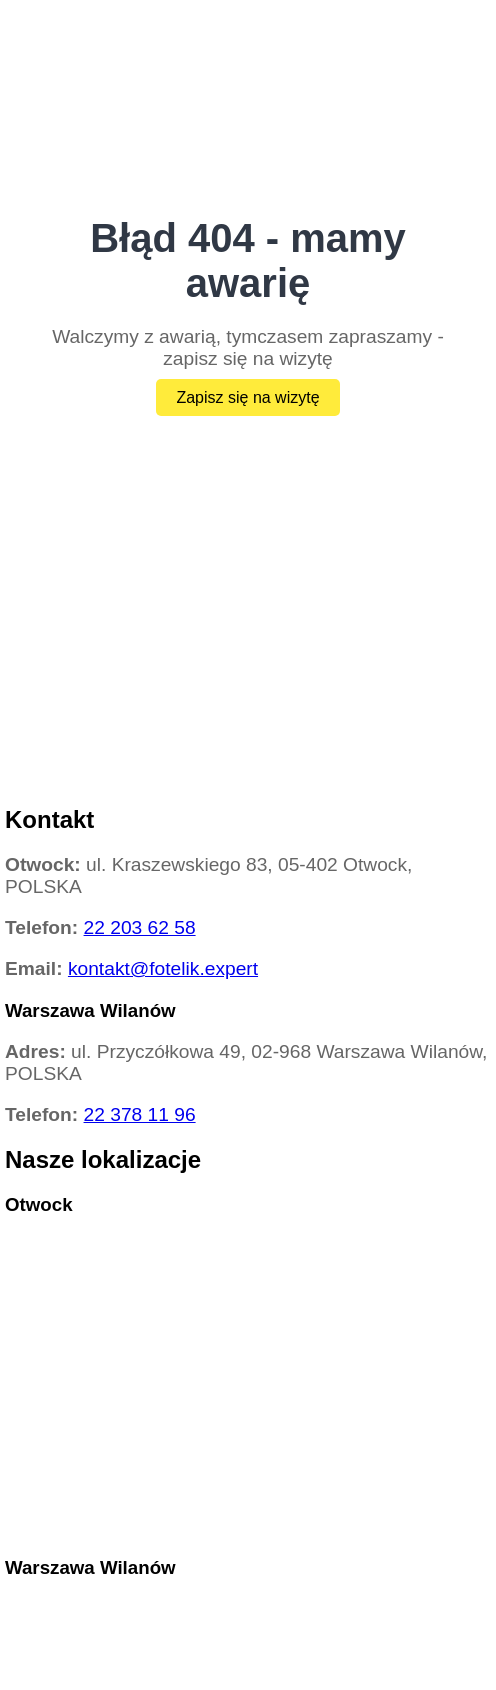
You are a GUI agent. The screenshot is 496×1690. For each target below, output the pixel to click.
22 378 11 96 (140, 1114)
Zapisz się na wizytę (247, 397)
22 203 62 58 (140, 927)
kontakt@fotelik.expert (163, 968)
